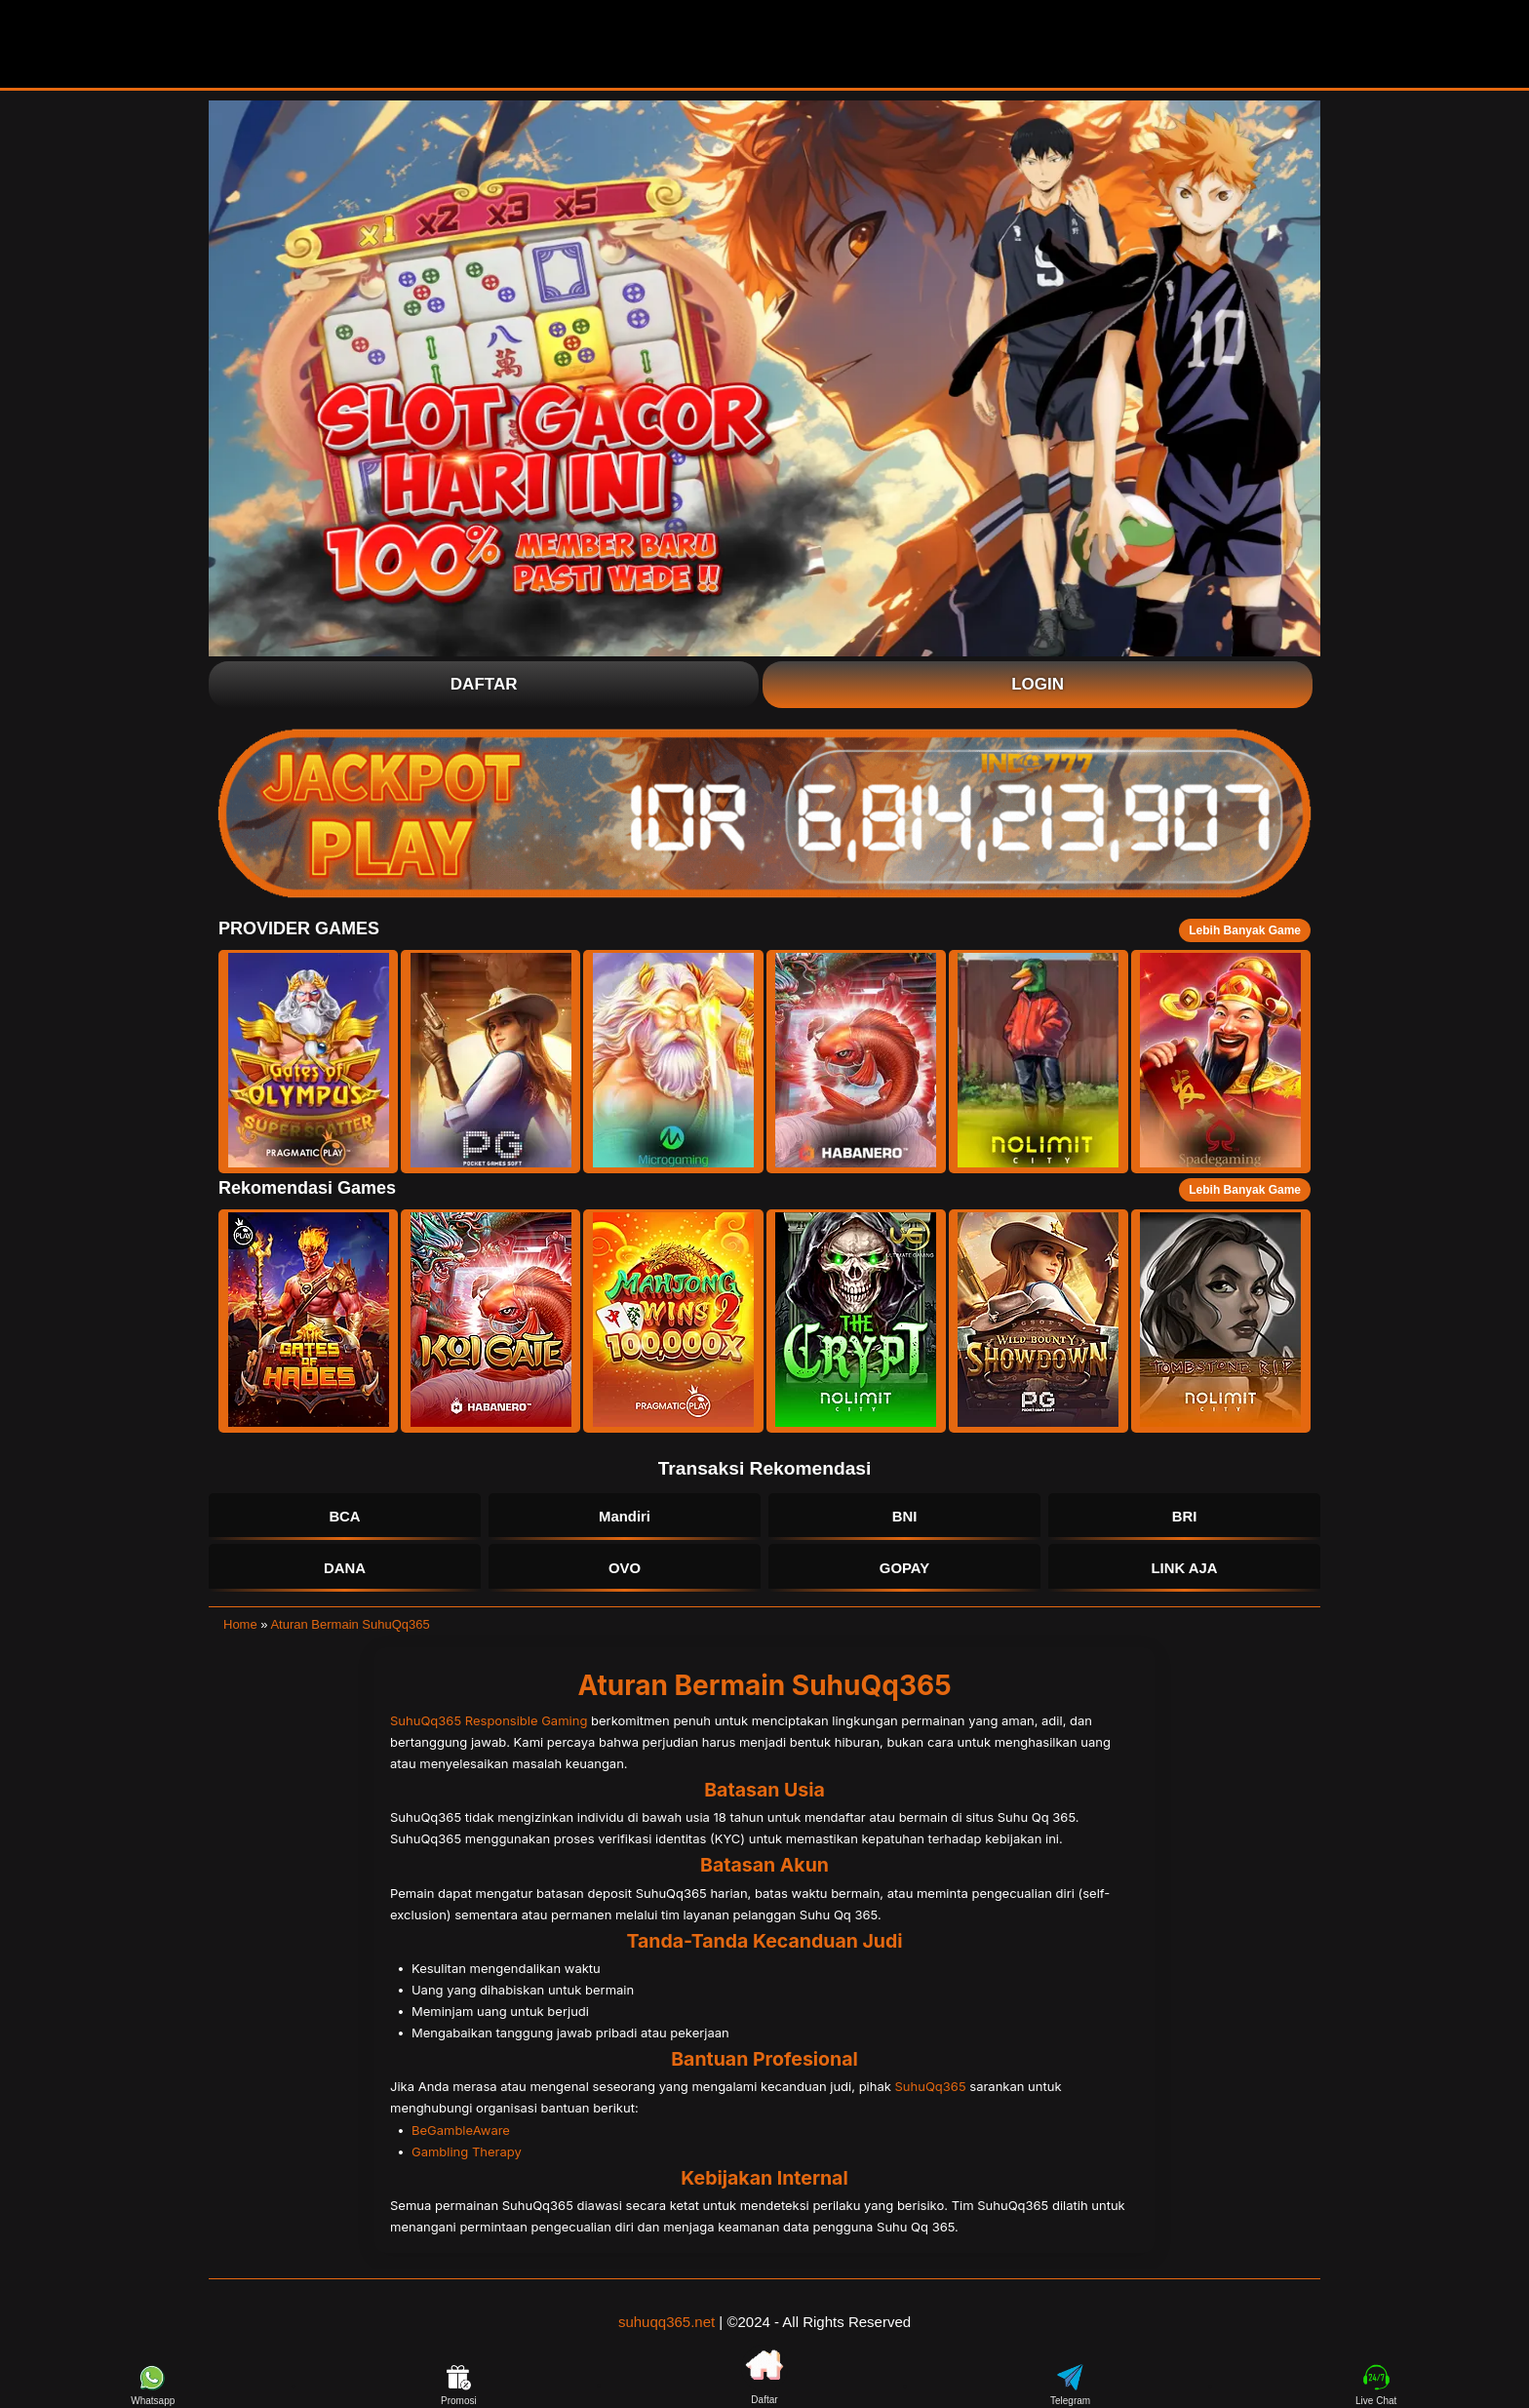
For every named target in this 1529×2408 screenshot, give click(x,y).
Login (1037, 684)
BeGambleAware (461, 2132)
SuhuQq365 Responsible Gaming (488, 1722)
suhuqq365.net (666, 2323)
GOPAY (904, 1569)
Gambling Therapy (467, 2153)
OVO (625, 1569)
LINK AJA (1184, 1569)
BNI (904, 1517)
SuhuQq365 (930, 2089)
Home (240, 1627)
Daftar (484, 684)
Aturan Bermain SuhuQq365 (349, 1627)
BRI (1183, 1517)
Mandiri (624, 1517)
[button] (308, 1061)
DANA (345, 1569)
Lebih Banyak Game (1245, 930)
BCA (345, 1517)
